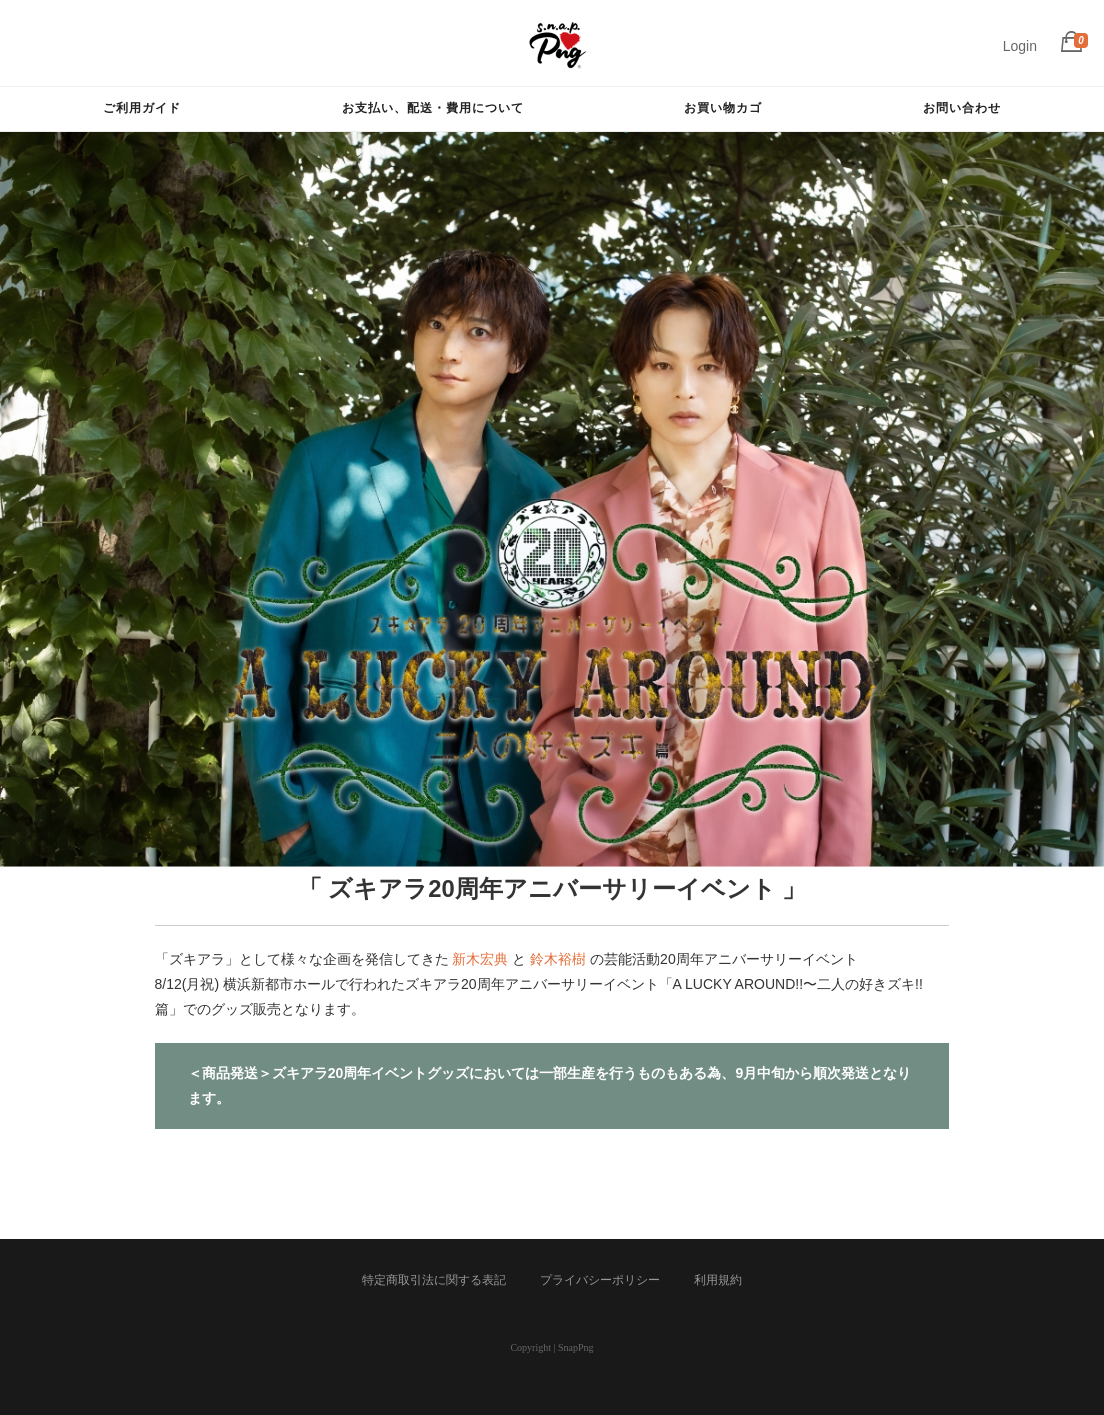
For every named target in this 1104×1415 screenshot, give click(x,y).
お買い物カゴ (723, 107)
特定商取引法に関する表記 (434, 1280)
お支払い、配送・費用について (433, 107)
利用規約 (718, 1280)
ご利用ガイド (142, 107)
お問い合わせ (962, 107)
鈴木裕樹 (558, 959)
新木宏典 (480, 959)
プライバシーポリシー (600, 1280)
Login (1020, 46)
